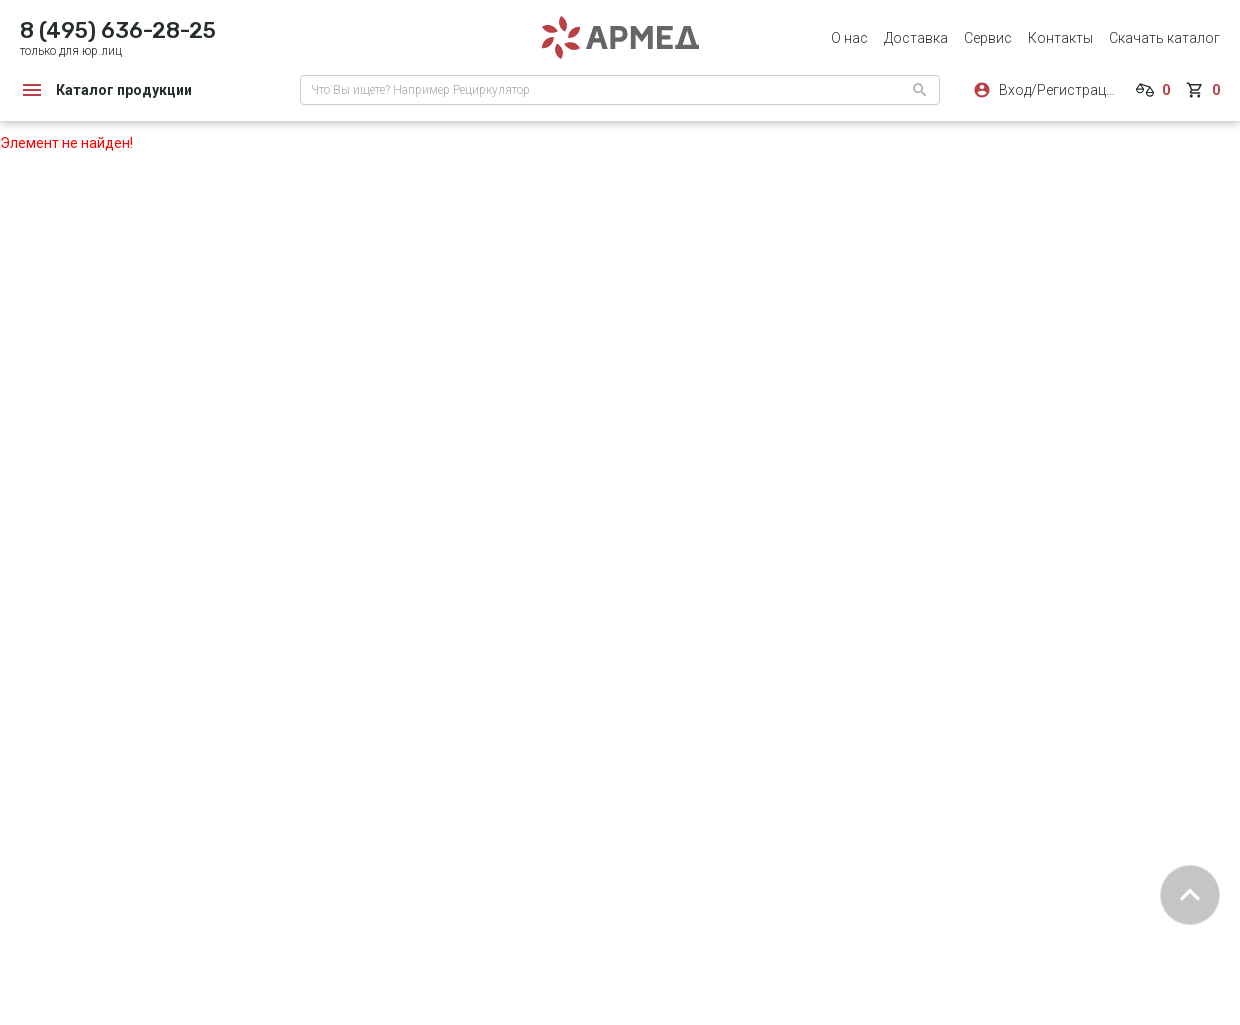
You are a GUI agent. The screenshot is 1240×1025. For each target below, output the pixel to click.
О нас (849, 38)
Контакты (1060, 38)
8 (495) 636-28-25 (118, 30)
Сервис (988, 38)
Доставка (916, 38)
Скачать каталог (1164, 38)
